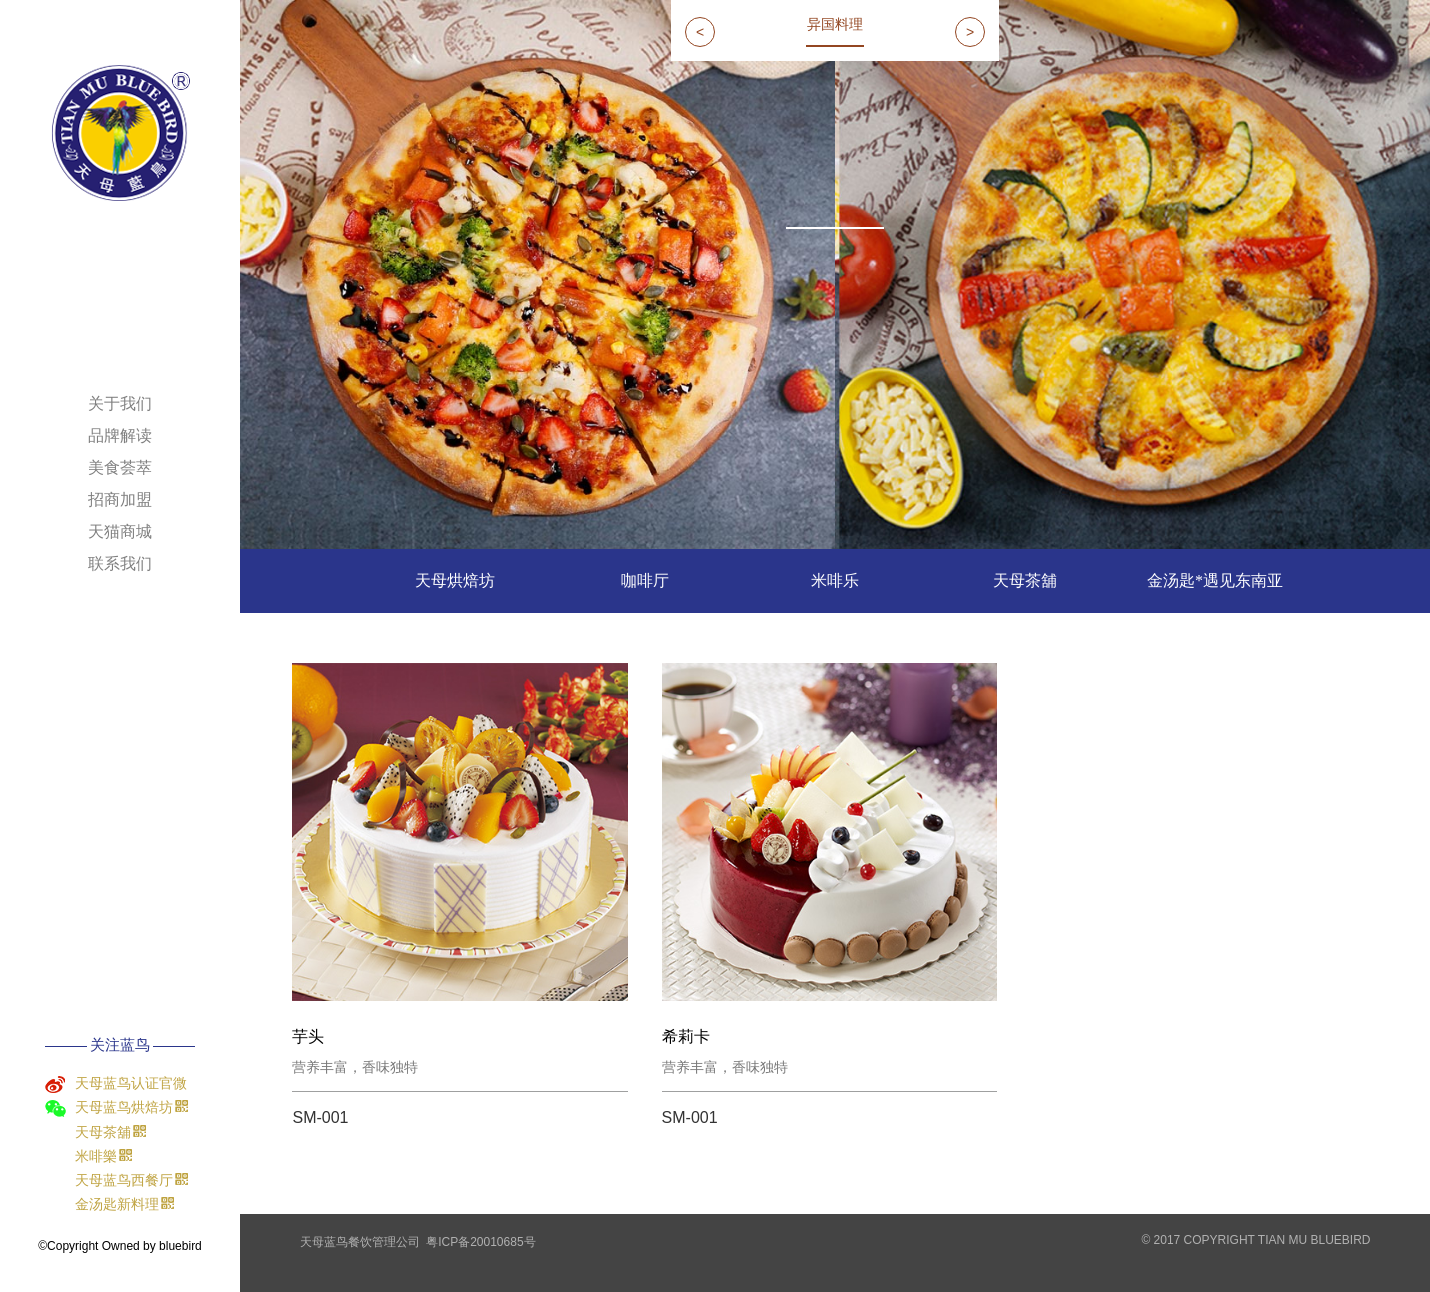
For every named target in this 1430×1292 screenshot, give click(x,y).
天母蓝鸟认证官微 (131, 1083)
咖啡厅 (645, 580)
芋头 (308, 1036)
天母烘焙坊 (455, 580)
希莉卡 (686, 1036)
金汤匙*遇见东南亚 (1215, 580)
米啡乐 (835, 580)
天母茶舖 (135, 1132)
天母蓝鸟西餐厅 (135, 1180)
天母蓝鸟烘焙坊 (135, 1107)
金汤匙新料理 (135, 1204)
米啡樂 (135, 1156)
